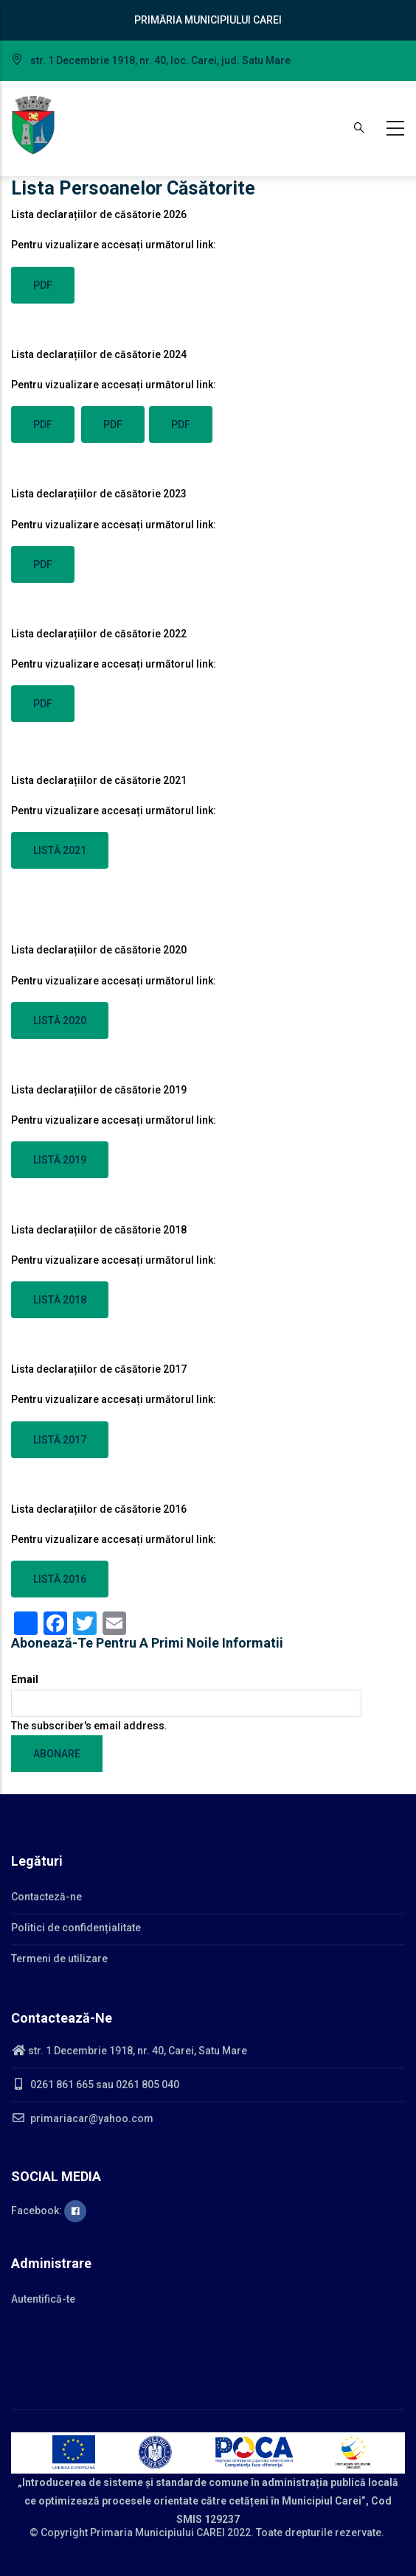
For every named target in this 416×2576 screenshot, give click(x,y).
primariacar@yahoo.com (82, 2118)
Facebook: (48, 2210)
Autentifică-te (43, 2299)
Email (24, 1679)
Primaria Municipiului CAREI (157, 2532)
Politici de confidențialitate (76, 1927)
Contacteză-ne (46, 1897)
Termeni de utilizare (59, 1958)
